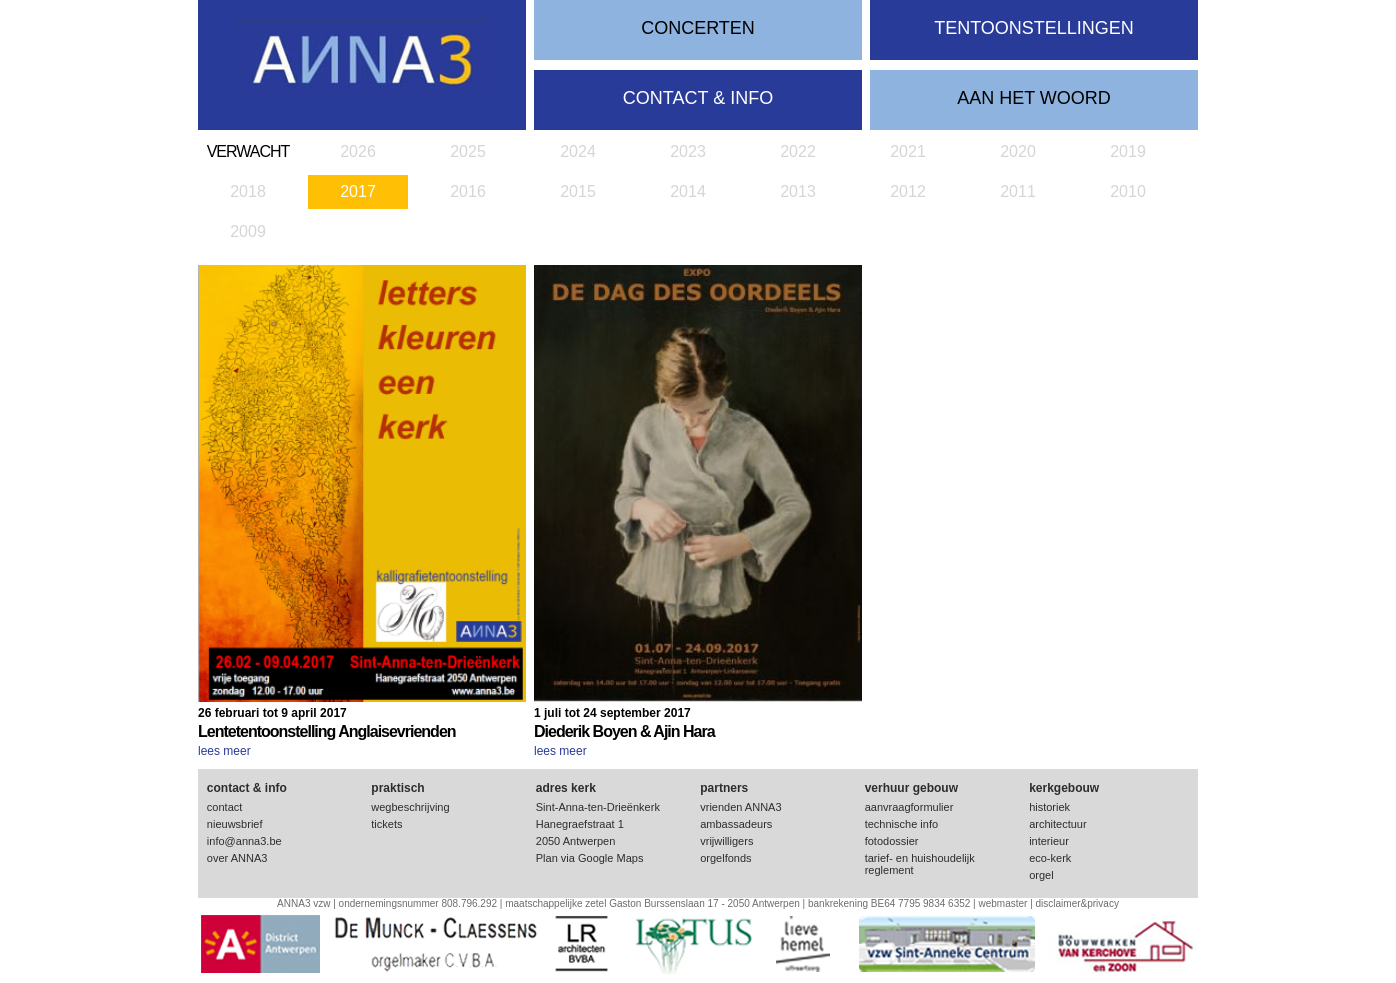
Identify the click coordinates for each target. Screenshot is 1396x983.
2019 (1128, 151)
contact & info (698, 98)
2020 (1018, 151)
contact (224, 807)
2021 (908, 151)
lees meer (224, 751)
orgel (1041, 875)
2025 (468, 151)
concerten (698, 28)
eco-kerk (1050, 858)
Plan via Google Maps (590, 858)
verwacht (248, 151)
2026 (358, 151)
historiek (1049, 807)
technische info (901, 824)
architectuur (1057, 824)
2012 (908, 191)
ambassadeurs (736, 824)
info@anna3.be (244, 841)
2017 (358, 191)
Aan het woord (1034, 98)
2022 (798, 151)
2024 (578, 151)
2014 (688, 191)
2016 (468, 191)
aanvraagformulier (909, 807)
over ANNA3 (237, 858)
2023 (688, 151)
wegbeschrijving (410, 807)
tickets (386, 824)
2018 (248, 191)
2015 (578, 191)
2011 (1018, 191)
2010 (1128, 191)
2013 (798, 191)
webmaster (1002, 903)
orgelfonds (725, 858)
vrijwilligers (726, 841)
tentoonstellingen (1034, 28)
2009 (248, 231)
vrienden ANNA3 (740, 807)
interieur (1049, 841)
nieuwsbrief (235, 824)
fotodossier (892, 841)
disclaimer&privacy (1077, 903)
